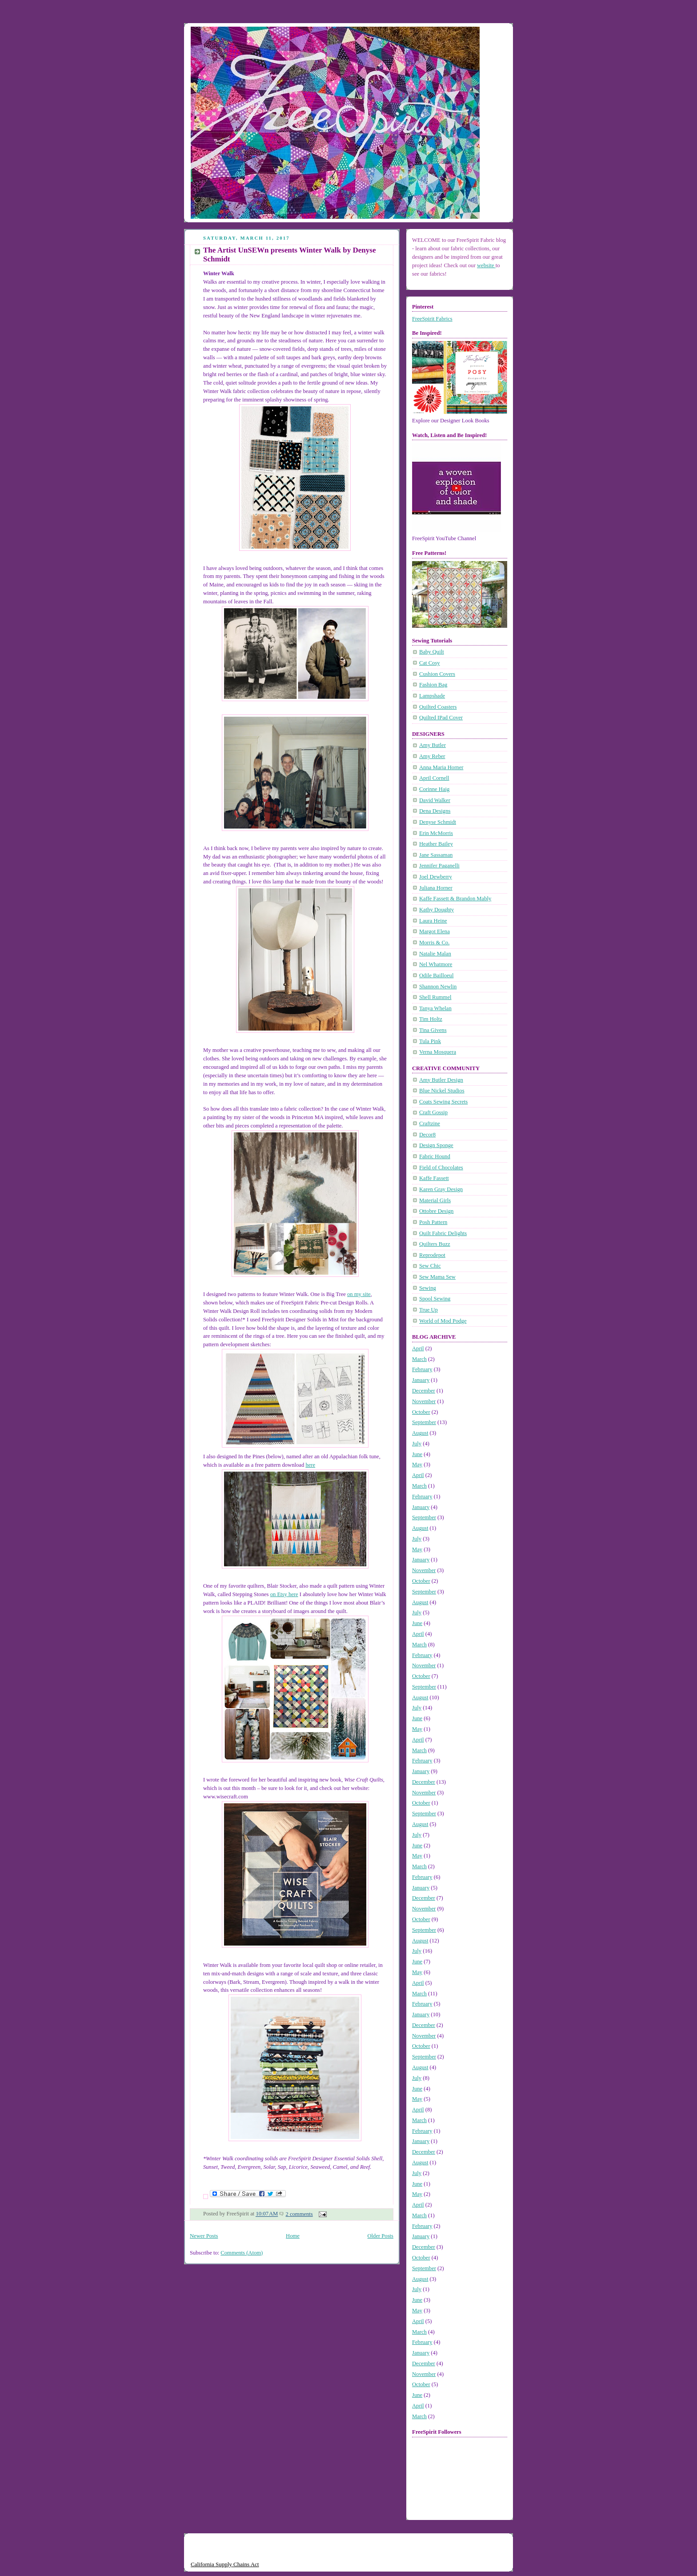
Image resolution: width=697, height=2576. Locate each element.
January (420, 1380)
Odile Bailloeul (436, 975)
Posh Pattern (433, 1222)
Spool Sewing (434, 1299)
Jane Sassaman (436, 855)
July (416, 1443)
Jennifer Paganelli (439, 866)
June (417, 1454)
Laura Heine (433, 921)
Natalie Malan (435, 954)
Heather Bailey (436, 844)
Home (293, 2236)
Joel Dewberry (435, 877)
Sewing (427, 1288)
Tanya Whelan (435, 1008)
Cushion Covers (437, 674)
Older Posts (381, 2236)
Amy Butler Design (441, 1080)
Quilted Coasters (438, 707)
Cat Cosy (429, 663)
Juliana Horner (436, 888)
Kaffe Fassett (434, 1178)
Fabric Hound (434, 1156)
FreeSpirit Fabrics (432, 319)
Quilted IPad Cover (441, 717)
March (419, 1359)
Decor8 (427, 1135)
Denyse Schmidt (437, 822)
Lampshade (432, 696)
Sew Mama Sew (437, 1277)
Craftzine (429, 1123)
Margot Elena (434, 931)
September (424, 1422)
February (422, 1369)
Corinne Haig (434, 789)
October (421, 1412)
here (310, 1465)
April (418, 1348)
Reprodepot (432, 1255)
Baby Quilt (431, 652)
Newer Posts (204, 2236)
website (486, 265)
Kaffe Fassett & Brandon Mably (455, 898)
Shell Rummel (435, 997)
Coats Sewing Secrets (443, 1102)
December (423, 1391)
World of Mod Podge (443, 1321)
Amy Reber (432, 756)
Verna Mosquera (437, 1052)
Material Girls (435, 1200)
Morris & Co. (434, 942)
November (424, 1401)
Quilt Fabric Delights (443, 1233)
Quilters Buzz (434, 1244)
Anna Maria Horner (441, 767)
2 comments (298, 2214)
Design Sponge (436, 1145)
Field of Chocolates (441, 1167)
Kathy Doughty (436, 910)
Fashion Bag (433, 685)
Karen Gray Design (441, 1189)
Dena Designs (434, 811)
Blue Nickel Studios (442, 1090)
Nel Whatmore (435, 964)
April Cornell (434, 778)
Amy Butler (432, 745)
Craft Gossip (433, 1112)
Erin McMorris (436, 833)
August (420, 1433)
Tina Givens (433, 1030)
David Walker (434, 800)
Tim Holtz (430, 1019)
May (417, 1464)
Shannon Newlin (438, 986)
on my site (359, 1294)
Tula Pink (430, 1041)
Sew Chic (430, 1266)
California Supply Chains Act (225, 2564)
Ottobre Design (436, 1211)
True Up (428, 1310)
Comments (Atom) (241, 2253)
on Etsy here (284, 1594)
